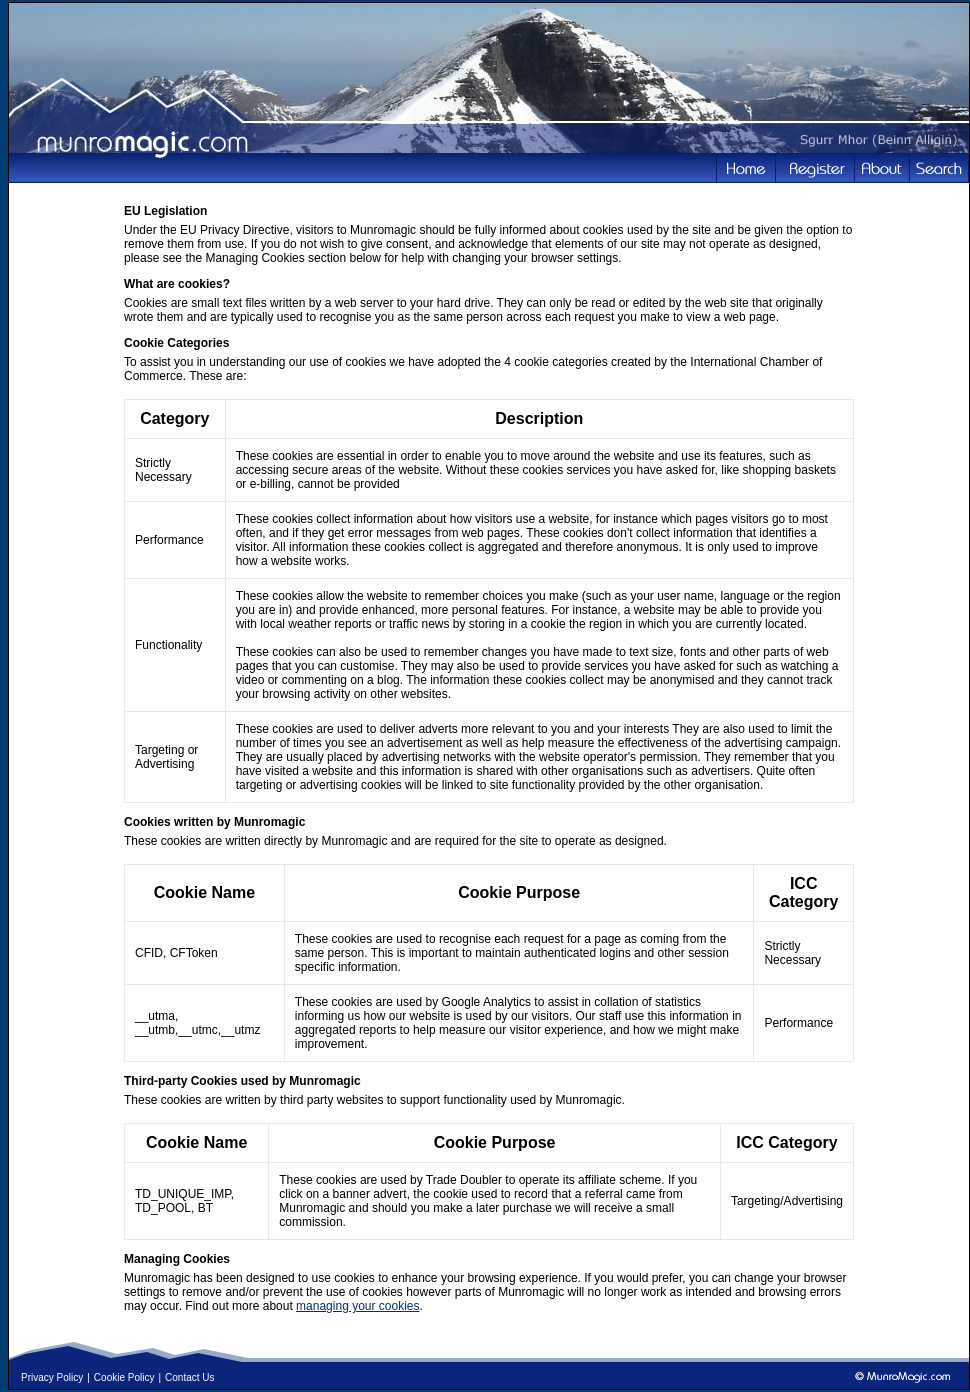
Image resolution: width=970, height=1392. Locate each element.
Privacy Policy (52, 1377)
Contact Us (189, 1377)
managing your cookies (357, 1306)
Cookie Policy (124, 1377)
